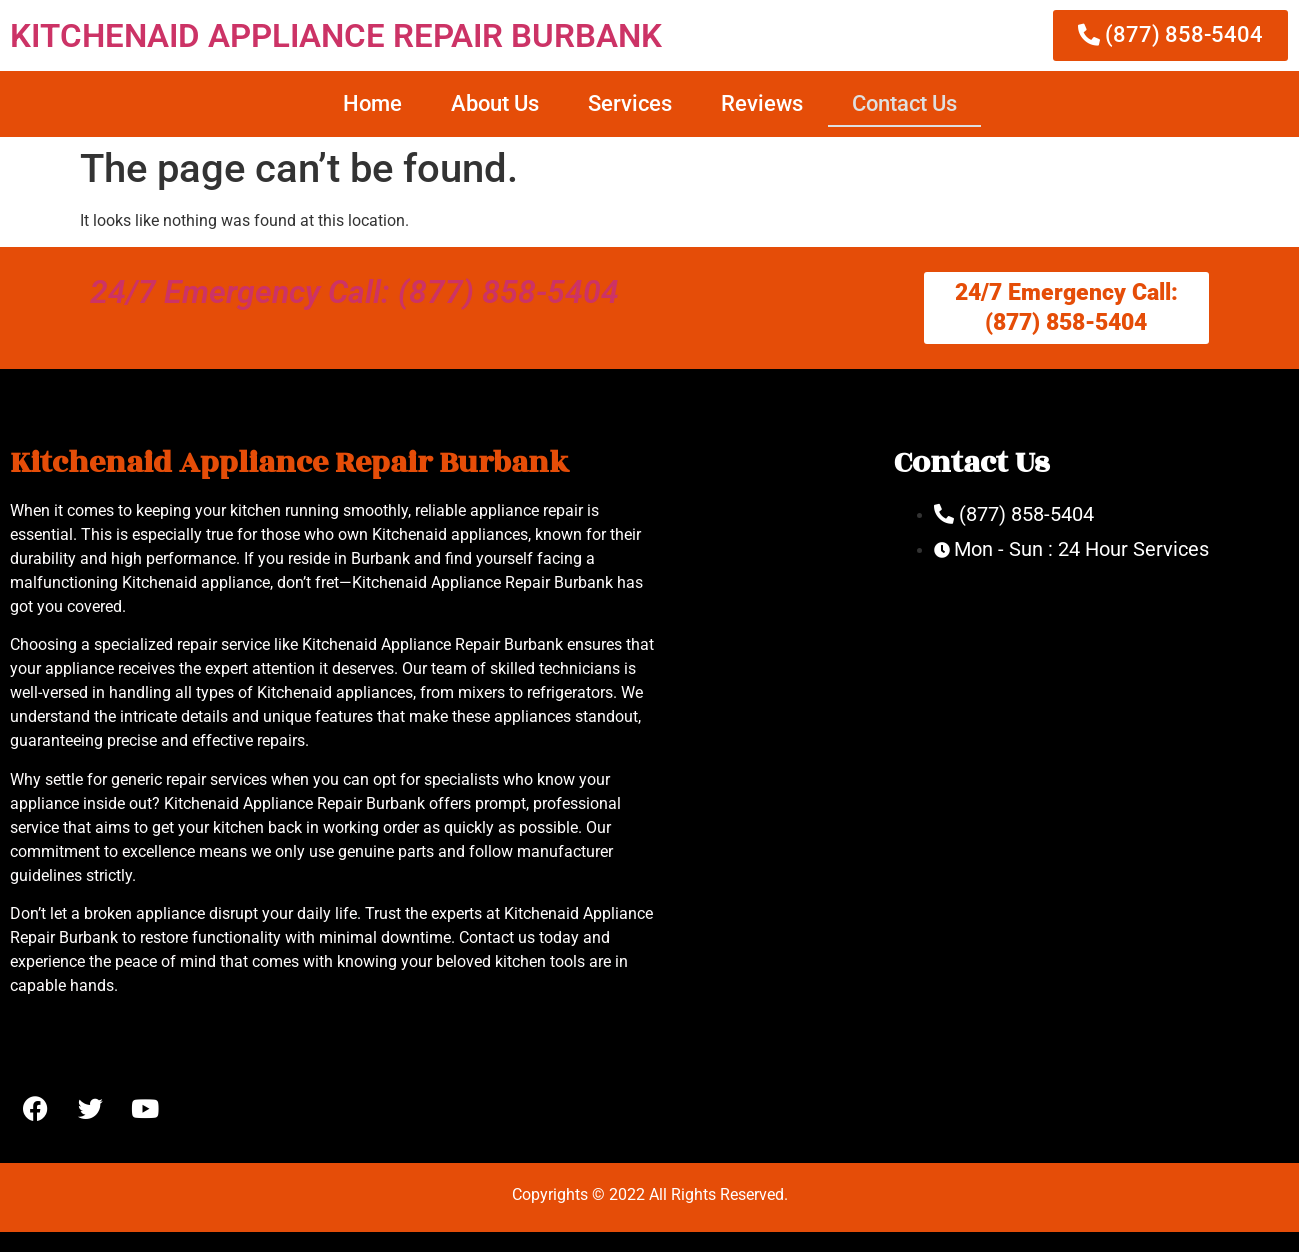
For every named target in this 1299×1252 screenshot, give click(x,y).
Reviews (762, 103)
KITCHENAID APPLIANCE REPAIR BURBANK (336, 35)
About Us (495, 103)
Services (630, 103)
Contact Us (904, 103)
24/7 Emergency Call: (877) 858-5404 (354, 292)
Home (372, 103)
